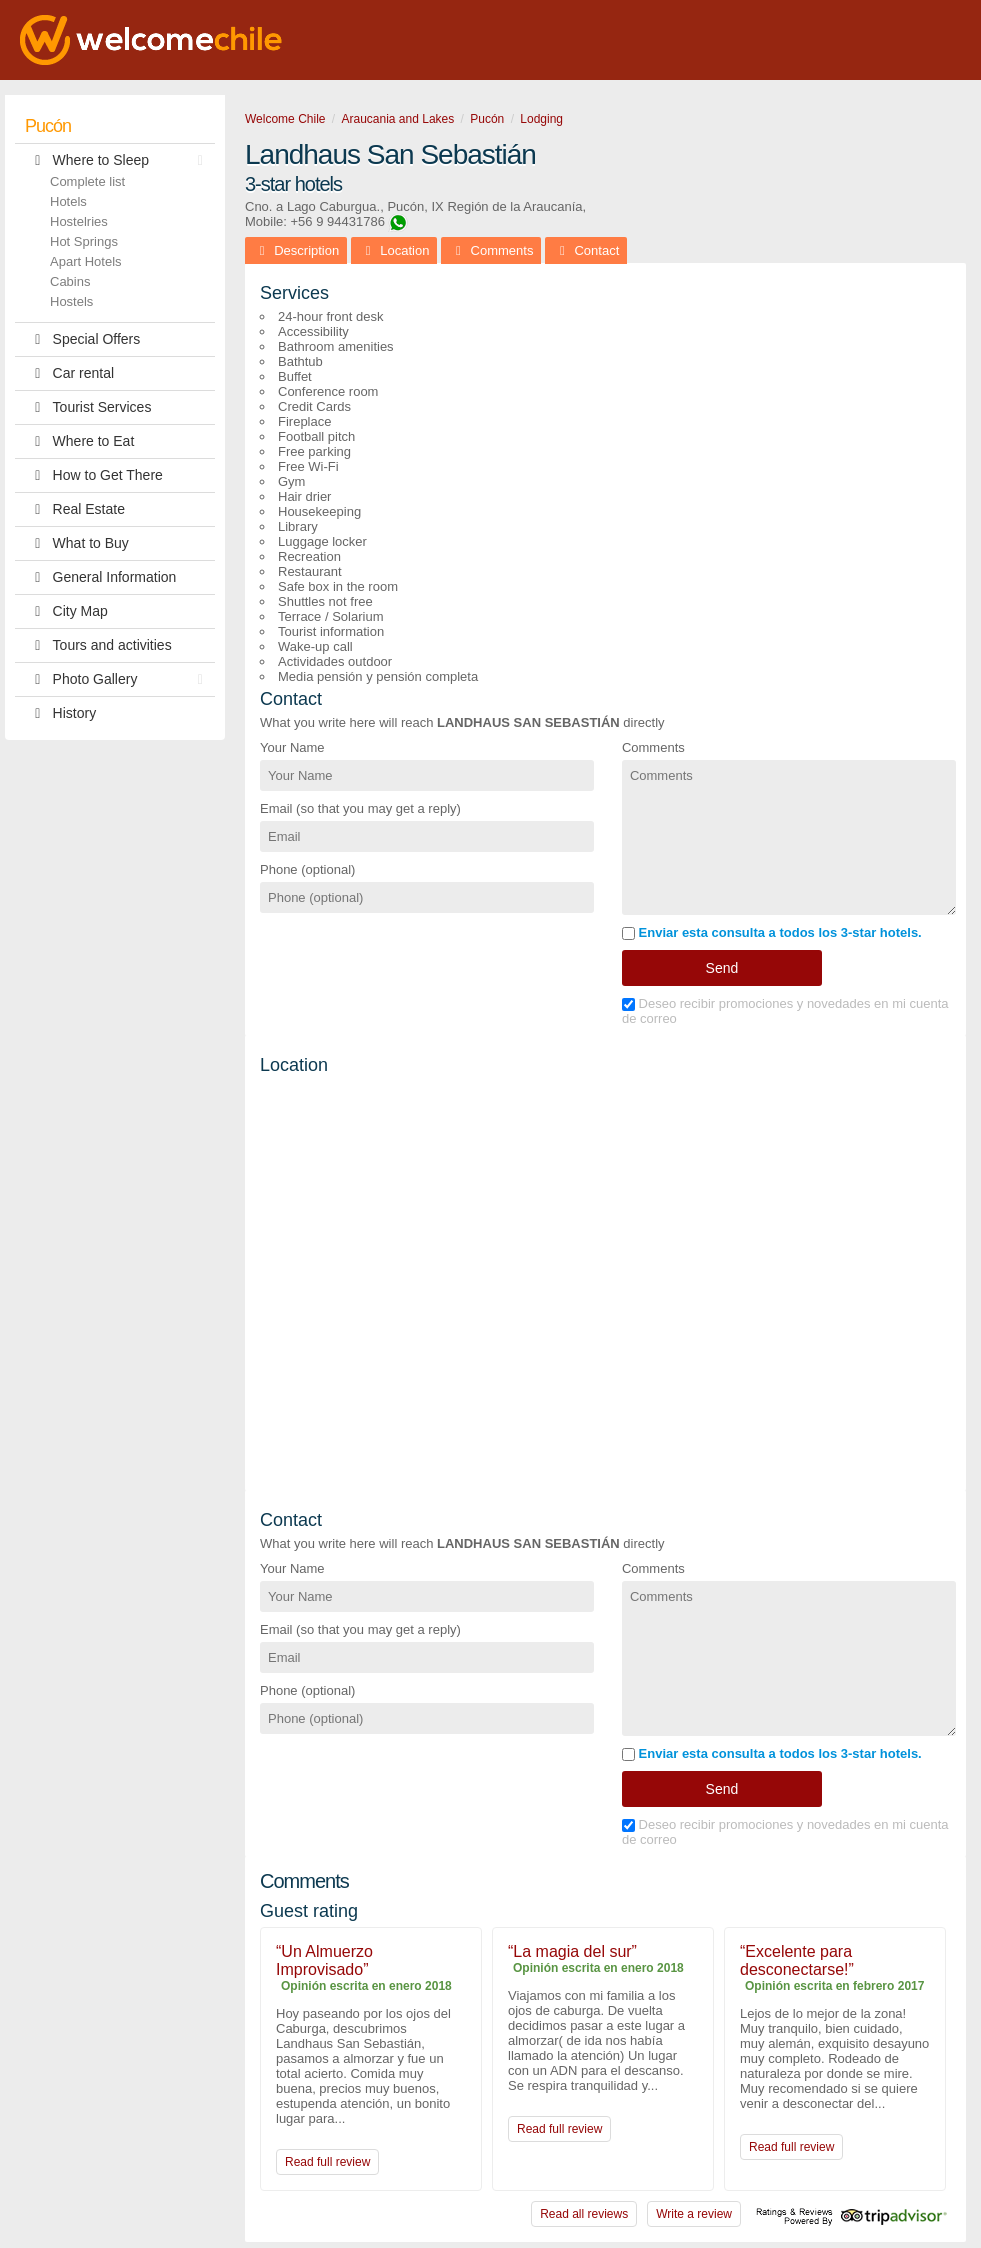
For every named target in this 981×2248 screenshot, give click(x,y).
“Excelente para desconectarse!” (797, 1960)
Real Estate (75, 509)
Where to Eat (79, 441)
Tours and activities (98, 645)
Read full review (327, 2162)
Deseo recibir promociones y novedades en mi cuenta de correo (785, 1011)
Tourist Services (88, 407)
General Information (100, 577)
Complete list (87, 181)
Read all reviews (584, 2214)
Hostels (71, 301)
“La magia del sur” (572, 1951)
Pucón (48, 126)
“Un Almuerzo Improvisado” (324, 1960)
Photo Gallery (119, 679)
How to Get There (94, 475)
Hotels (68, 201)
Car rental (69, 373)
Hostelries (79, 221)
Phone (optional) (307, 869)
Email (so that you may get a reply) (360, 808)
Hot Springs (84, 241)
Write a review (694, 2214)
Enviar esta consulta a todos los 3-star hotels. (772, 932)
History (60, 713)
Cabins (70, 281)
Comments (653, 747)
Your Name (292, 747)
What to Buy (77, 543)
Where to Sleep (119, 160)
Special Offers (82, 339)
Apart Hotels (86, 261)
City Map (66, 611)
